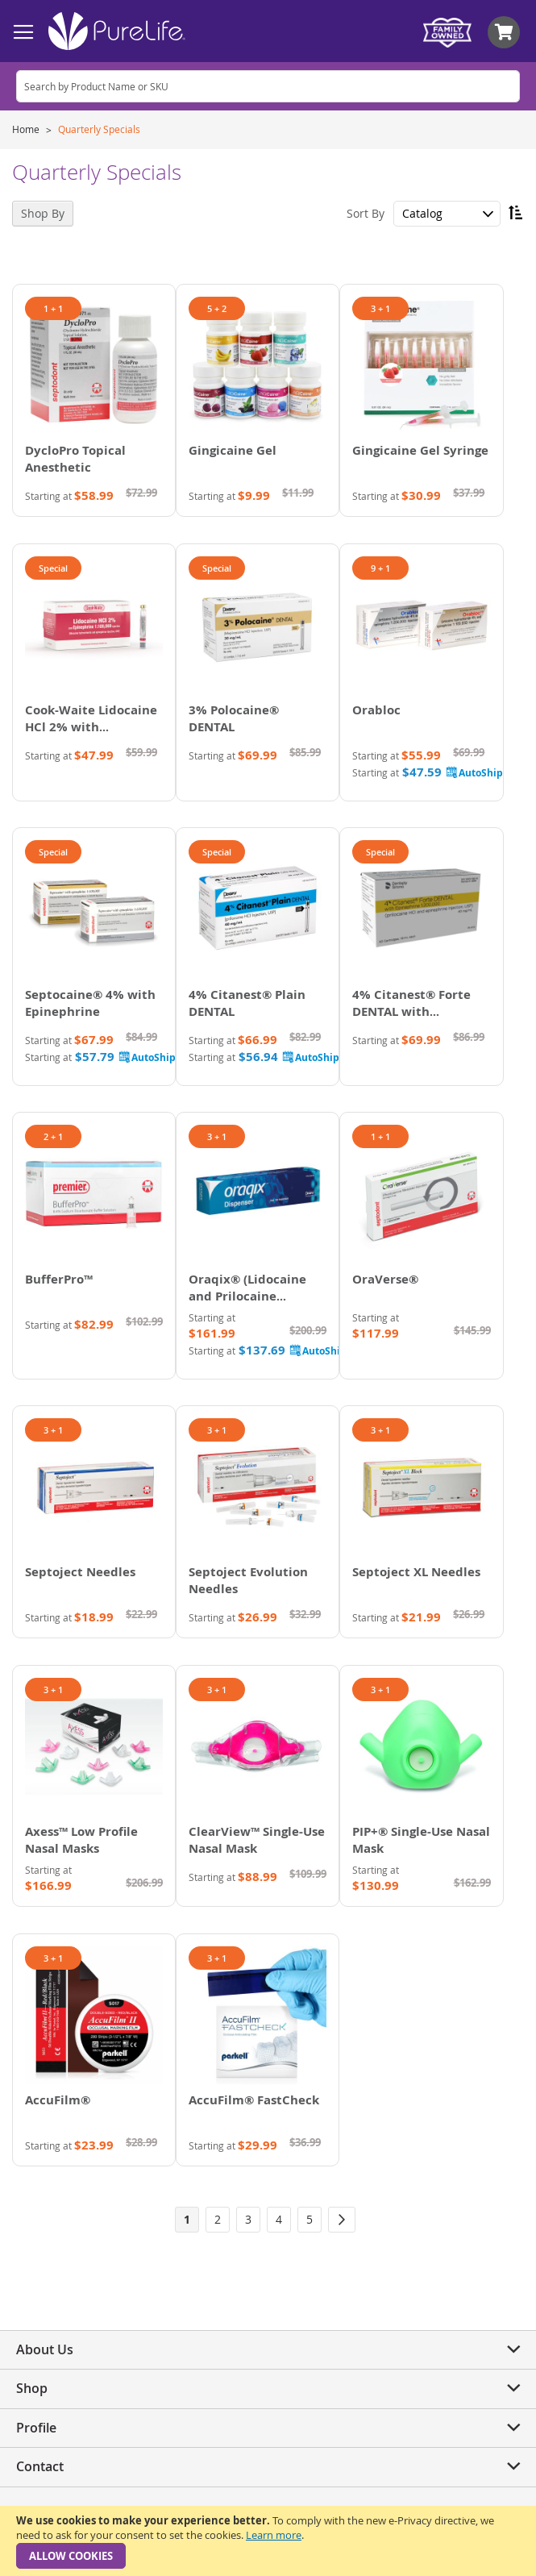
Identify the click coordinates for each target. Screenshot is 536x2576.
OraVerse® (385, 1279)
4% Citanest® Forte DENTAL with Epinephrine (411, 1011)
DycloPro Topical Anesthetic (75, 459)
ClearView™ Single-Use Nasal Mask (257, 1840)
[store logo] (116, 31)
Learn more (273, 2535)
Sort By (365, 213)
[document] (268, 2541)
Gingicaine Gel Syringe (420, 450)
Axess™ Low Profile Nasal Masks (81, 1840)
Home (27, 129)
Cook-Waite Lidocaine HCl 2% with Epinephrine (91, 726)
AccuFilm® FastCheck (254, 2099)
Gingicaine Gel (232, 450)
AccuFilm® (57, 2099)
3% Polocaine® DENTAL (234, 718)
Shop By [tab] (42, 213)
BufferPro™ (59, 1279)
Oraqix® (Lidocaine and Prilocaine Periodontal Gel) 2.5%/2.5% (247, 1304)
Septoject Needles (80, 1571)
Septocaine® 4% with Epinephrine (90, 1003)
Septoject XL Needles (416, 1571)
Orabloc (376, 709)
